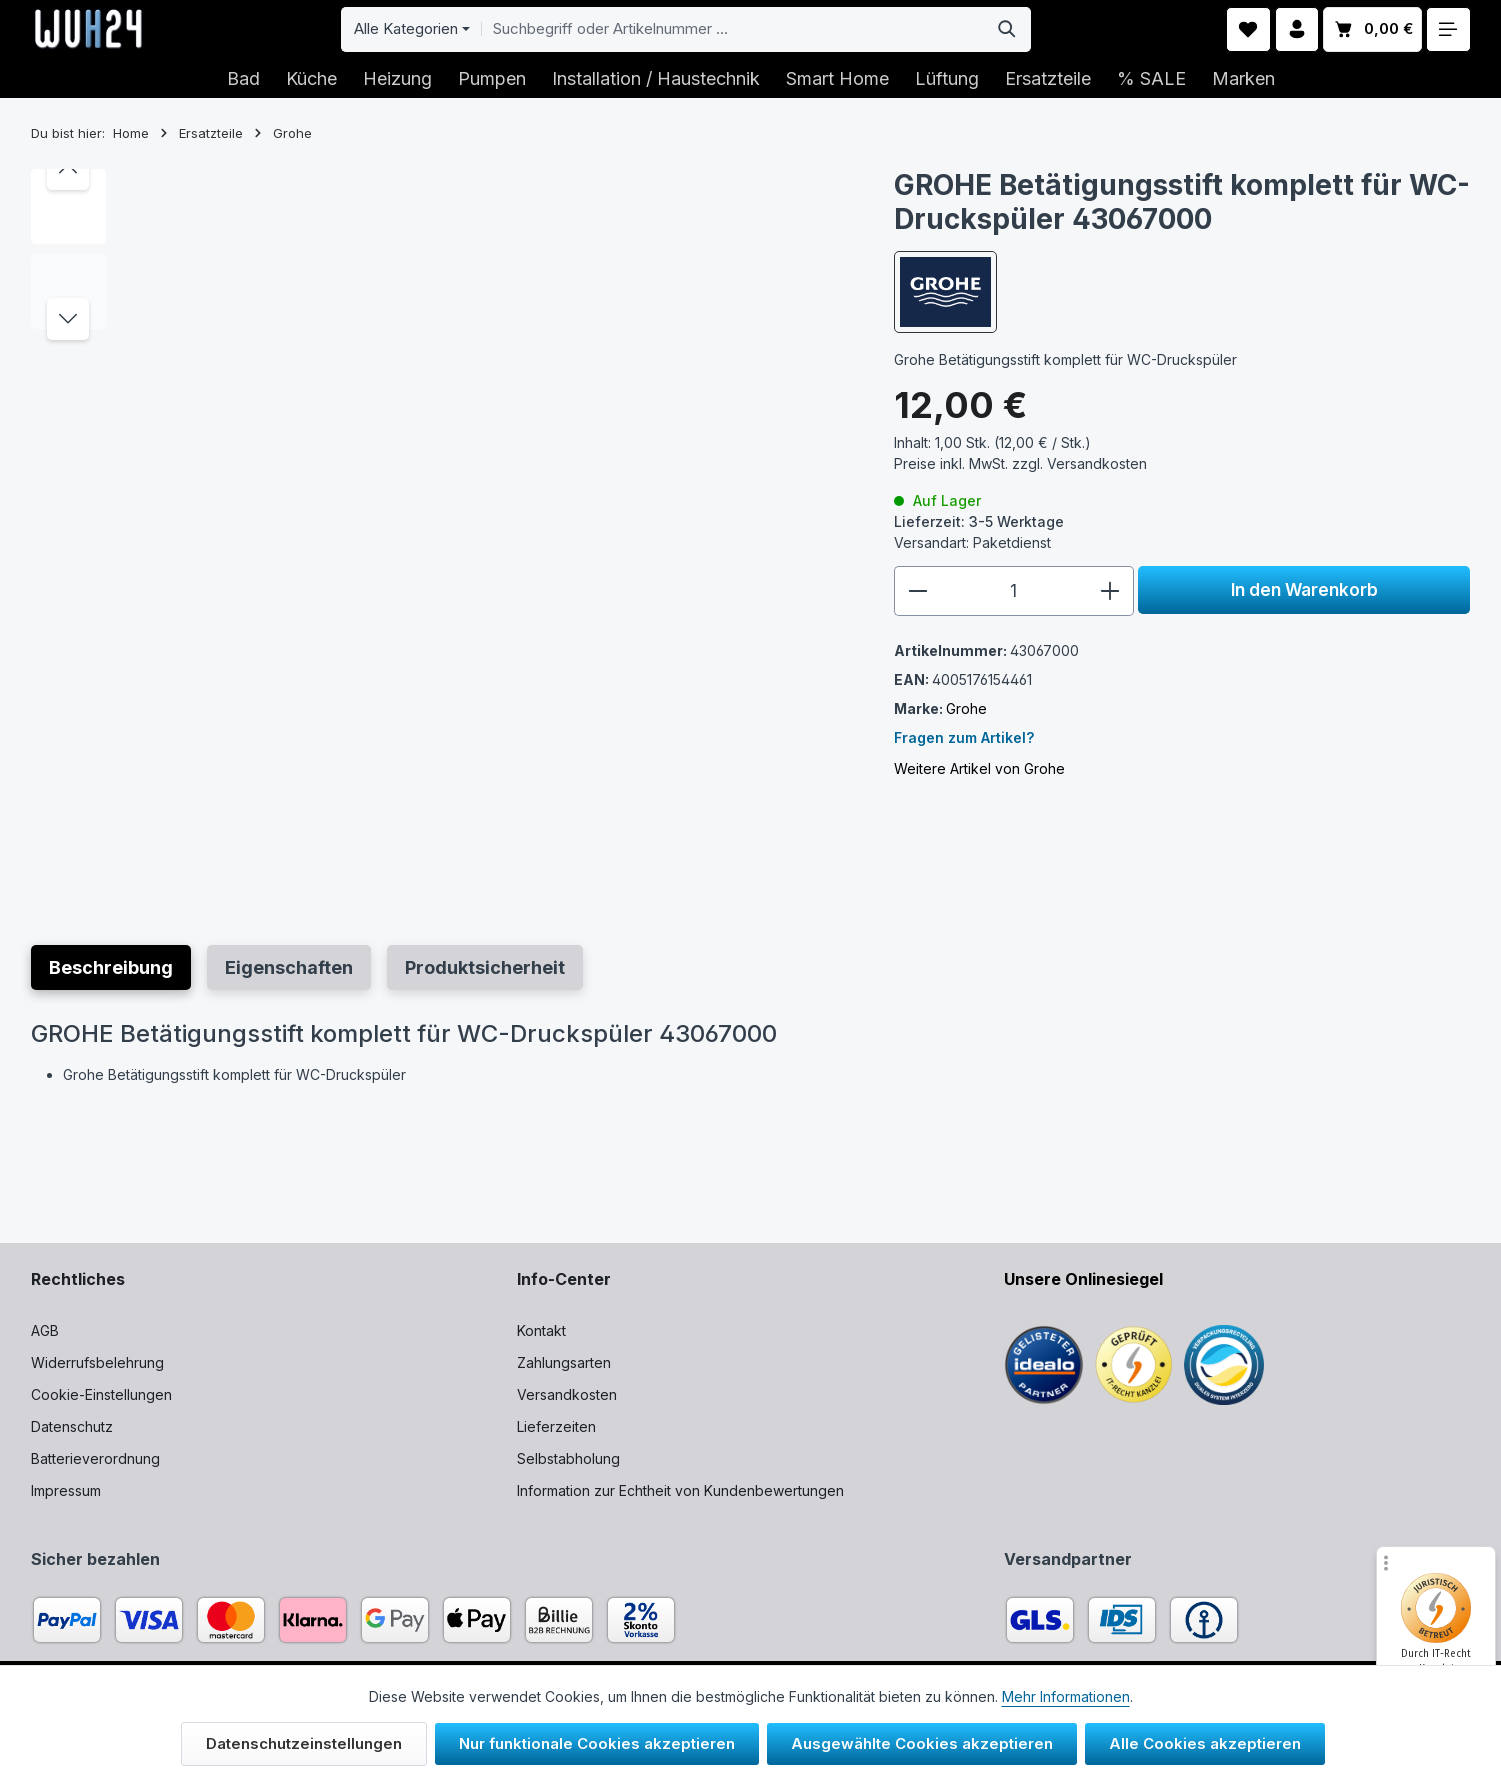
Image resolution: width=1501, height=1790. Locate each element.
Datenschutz (72, 1426)
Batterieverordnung (95, 1458)
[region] (442, 532)
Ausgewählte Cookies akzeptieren (922, 1743)
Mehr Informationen (1066, 1696)
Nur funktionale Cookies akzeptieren (597, 1743)
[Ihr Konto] (1297, 29)
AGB (45, 1330)
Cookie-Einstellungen (101, 1394)
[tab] (111, 967)
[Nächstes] (68, 319)
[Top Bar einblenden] (1448, 29)
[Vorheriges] (68, 169)
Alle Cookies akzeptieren (1205, 1743)
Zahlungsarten (564, 1362)
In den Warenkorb (1304, 589)
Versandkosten (567, 1394)
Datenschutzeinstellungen (304, 1743)
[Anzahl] (1014, 591)
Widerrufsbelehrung (97, 1362)
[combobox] (733, 29)
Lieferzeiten (556, 1426)
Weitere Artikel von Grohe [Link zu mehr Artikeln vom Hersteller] (979, 768)
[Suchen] (1007, 29)
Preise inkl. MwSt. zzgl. (1020, 463)
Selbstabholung (568, 1458)
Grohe (966, 708)
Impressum (66, 1490)
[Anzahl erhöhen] (1110, 591)
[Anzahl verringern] (917, 591)
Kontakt (541, 1330)
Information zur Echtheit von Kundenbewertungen (680, 1490)
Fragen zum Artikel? (964, 737)
